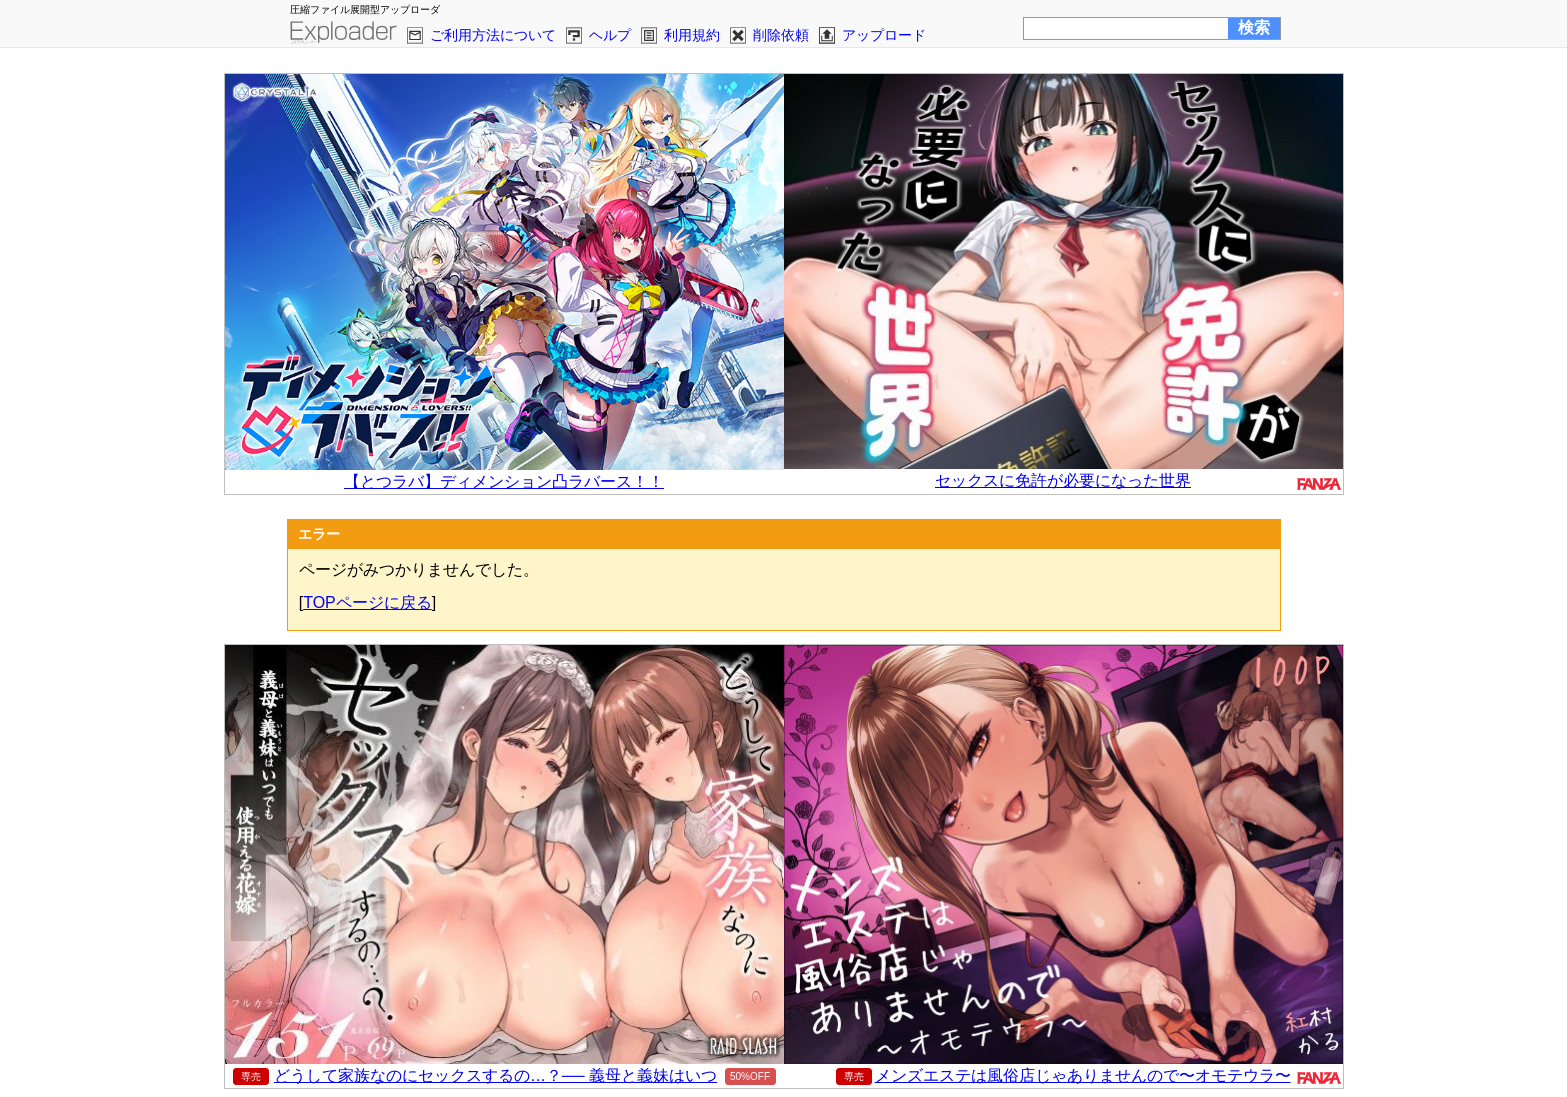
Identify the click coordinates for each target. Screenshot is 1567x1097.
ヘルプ (610, 35)
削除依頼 (781, 35)
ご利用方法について (493, 35)
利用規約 (692, 35)
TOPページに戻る (367, 602)
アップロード (884, 35)
